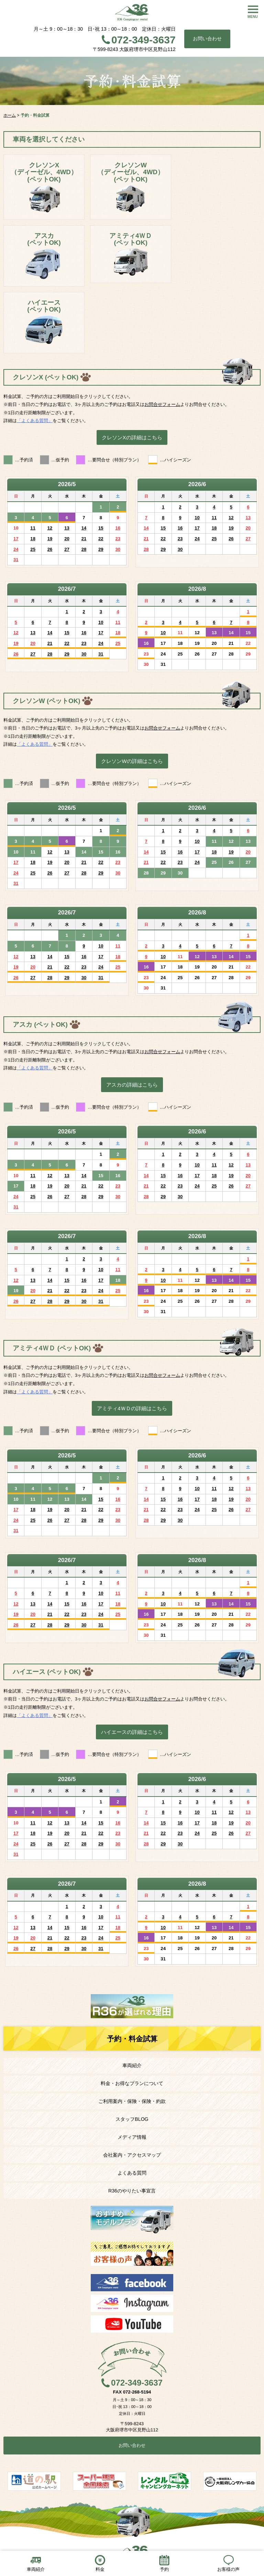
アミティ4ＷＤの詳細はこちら (132, 1408)
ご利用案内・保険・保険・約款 (132, 2101)
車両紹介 (132, 2065)
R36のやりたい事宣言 (132, 2190)
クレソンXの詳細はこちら (132, 437)
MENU (253, 17)
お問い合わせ (207, 38)
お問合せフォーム (162, 404)
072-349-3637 (143, 39)
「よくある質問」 (35, 420)
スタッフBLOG (132, 2119)
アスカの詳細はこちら (132, 1085)
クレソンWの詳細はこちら (132, 761)
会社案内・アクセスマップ (132, 2155)
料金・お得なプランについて (132, 2083)
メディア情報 (132, 2137)
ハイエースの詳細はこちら (132, 1732)
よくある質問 (132, 2173)
